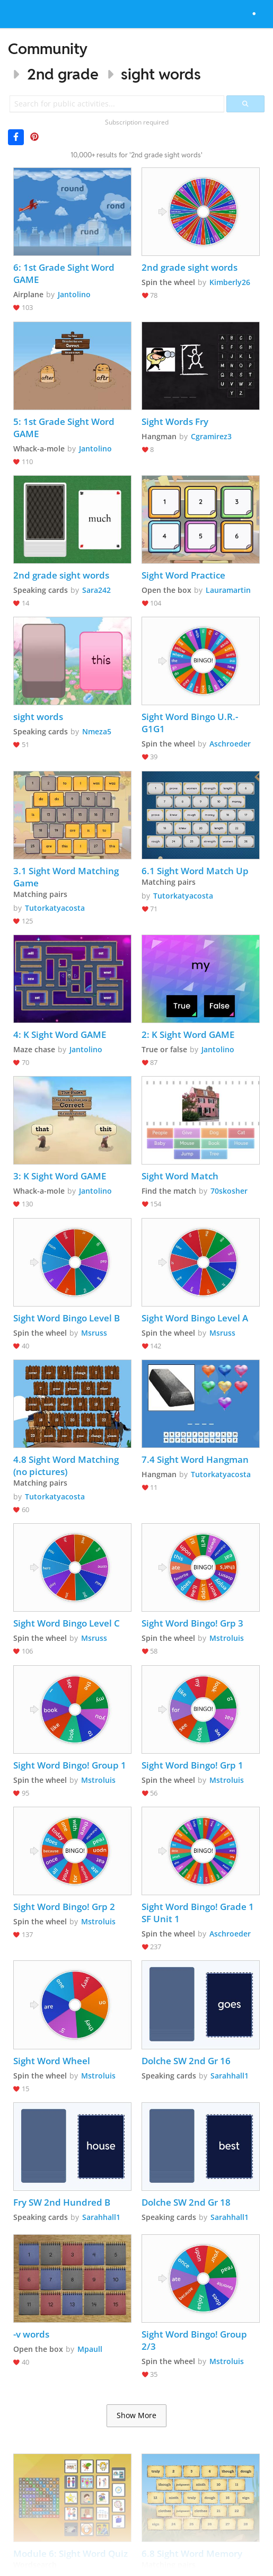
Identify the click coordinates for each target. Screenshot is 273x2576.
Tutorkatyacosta (55, 908)
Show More (136, 2415)
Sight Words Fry (175, 421)
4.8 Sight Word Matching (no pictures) (67, 1465)
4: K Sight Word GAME (59, 1034)
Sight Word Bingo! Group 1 (69, 1765)
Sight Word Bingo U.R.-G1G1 (190, 722)
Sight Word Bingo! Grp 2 (64, 1906)
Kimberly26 (229, 282)
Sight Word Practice (184, 575)
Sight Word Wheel (51, 2061)
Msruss (94, 1333)
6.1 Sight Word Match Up (195, 871)
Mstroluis (226, 1638)
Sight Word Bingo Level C (66, 1623)
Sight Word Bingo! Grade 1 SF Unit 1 (199, 1912)
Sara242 (96, 590)
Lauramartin (228, 590)
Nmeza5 (96, 731)
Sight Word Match (180, 1176)
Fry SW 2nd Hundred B (61, 2202)
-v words (31, 2334)
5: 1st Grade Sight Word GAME (65, 427)
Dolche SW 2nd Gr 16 (186, 2061)
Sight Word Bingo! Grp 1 (192, 1765)
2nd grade (63, 74)
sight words (161, 74)
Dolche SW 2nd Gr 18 (186, 2202)
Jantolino (74, 294)
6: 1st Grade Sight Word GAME (65, 273)
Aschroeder (230, 744)
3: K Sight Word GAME (59, 1176)
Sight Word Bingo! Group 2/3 (195, 2340)
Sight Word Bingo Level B (66, 1318)
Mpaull (89, 2349)
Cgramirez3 (211, 436)
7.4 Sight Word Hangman (195, 1459)
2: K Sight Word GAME (188, 1034)
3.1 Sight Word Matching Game (67, 877)
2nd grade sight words (189, 267)
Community (47, 48)
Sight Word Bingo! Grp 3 (192, 1623)
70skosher (229, 1191)
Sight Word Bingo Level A (195, 1318)
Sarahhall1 (229, 2076)
